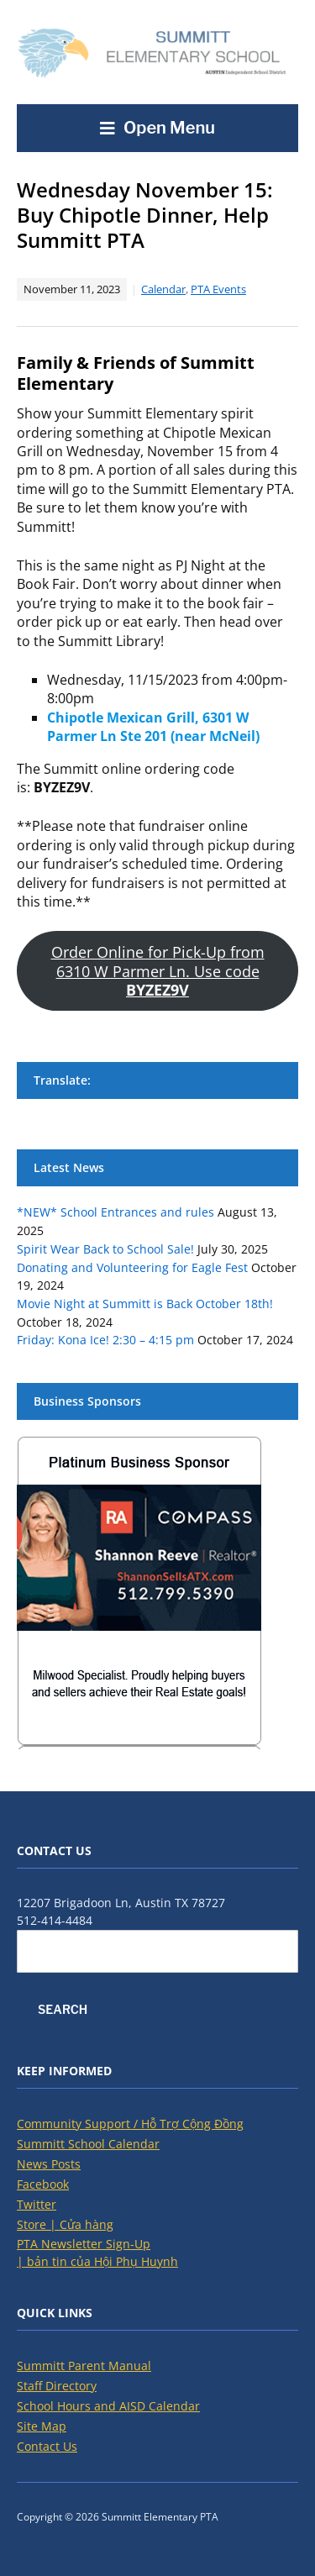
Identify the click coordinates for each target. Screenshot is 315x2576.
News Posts (49, 2164)
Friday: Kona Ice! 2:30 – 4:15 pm (105, 1340)
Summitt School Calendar (88, 2144)
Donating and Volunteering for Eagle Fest (132, 1267)
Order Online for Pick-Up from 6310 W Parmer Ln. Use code (158, 971)
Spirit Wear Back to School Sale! (105, 1249)
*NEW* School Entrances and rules (115, 1212)
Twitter (36, 2204)
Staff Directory (57, 2386)
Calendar (163, 289)
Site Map (41, 2426)
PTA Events (218, 289)
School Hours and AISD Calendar (108, 2406)
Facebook (43, 2184)
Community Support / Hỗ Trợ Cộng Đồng (130, 2124)
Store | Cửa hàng (65, 2224)
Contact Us (47, 2446)
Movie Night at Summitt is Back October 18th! (145, 1304)
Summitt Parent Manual (84, 2366)
